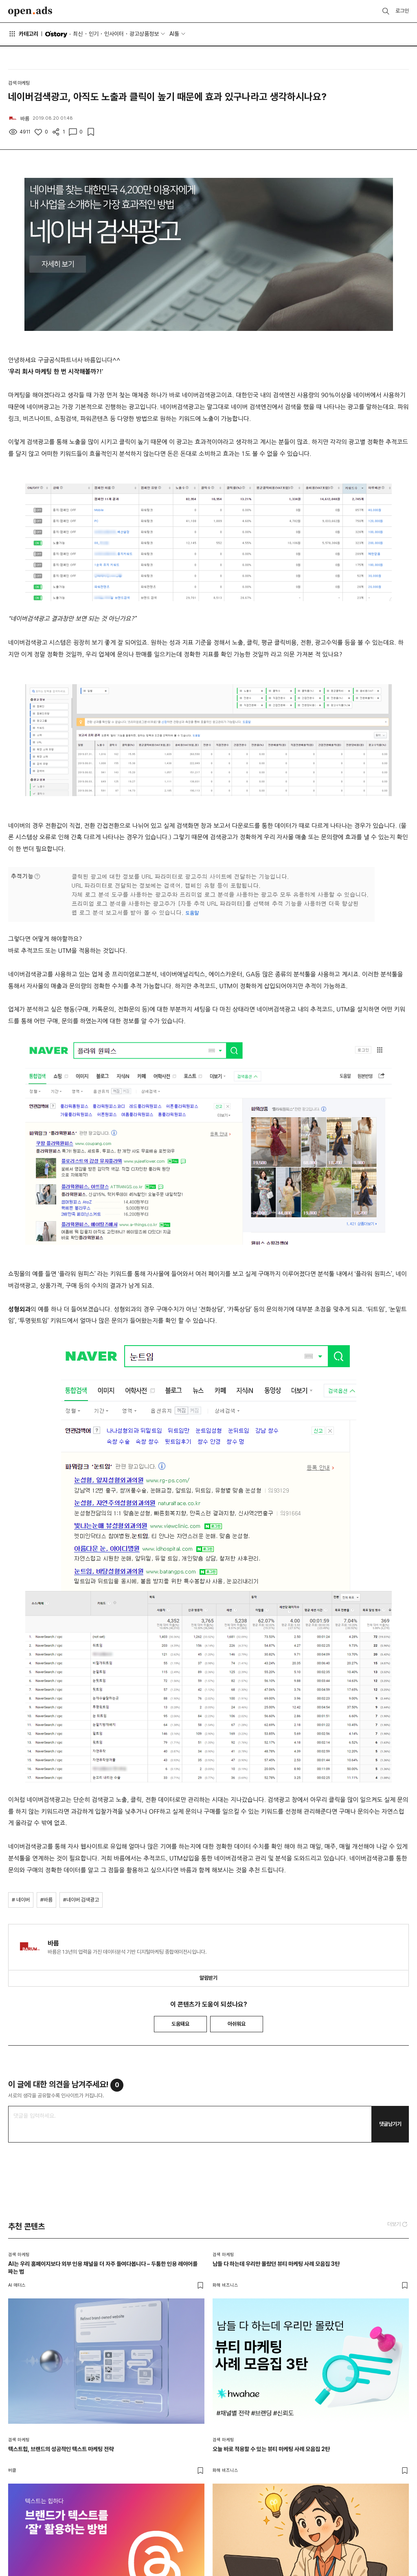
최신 (78, 34)
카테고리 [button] (23, 34)
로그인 (402, 11)
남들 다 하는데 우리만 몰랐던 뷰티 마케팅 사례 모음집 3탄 (276, 2264)
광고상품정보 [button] (144, 34)
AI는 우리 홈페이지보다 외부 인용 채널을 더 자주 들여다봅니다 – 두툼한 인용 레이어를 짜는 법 (103, 2268)
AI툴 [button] (174, 34)
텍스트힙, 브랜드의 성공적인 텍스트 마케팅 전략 (61, 2449)
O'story (56, 34)
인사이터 (114, 34)
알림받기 (208, 1978)
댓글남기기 (390, 2124)
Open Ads (30, 11)
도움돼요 (180, 2024)
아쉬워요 (237, 2024)
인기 (94, 34)
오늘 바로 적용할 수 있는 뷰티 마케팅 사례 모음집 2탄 (271, 2449)
